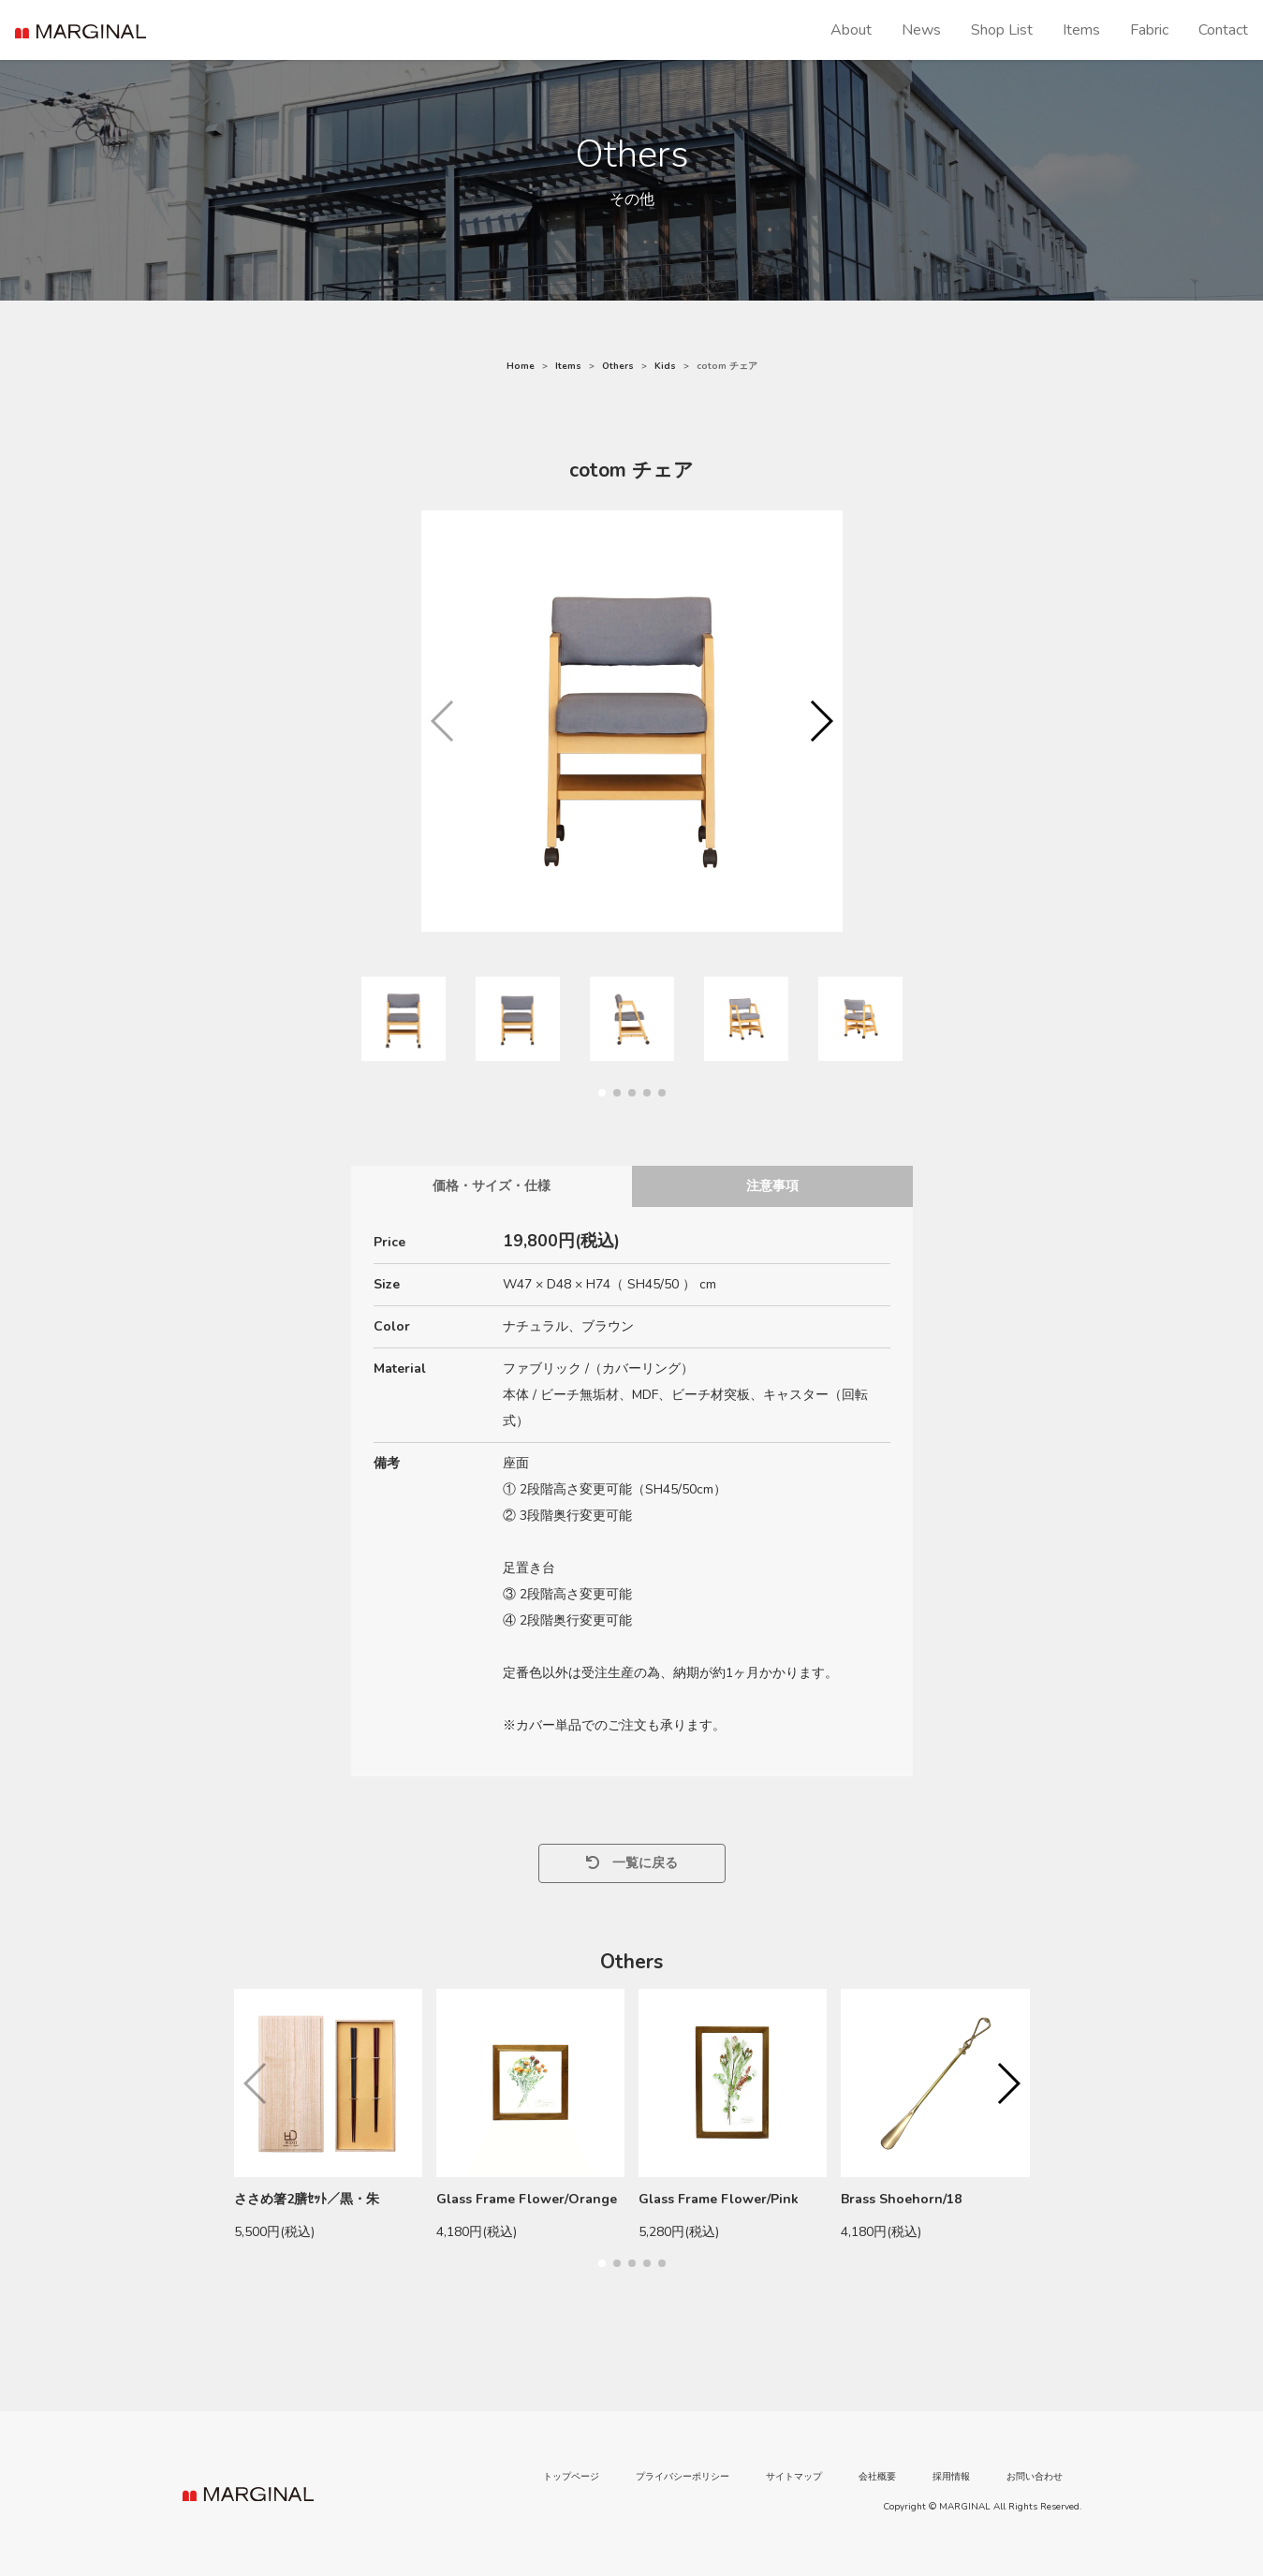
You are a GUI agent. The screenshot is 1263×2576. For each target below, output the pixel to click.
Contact (1223, 30)
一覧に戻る (632, 1863)
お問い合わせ (1034, 2476)
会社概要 (877, 2476)
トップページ (571, 2476)
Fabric (1149, 30)
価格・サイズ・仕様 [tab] (492, 1186)
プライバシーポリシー (682, 2476)
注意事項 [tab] (772, 1186)
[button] (820, 721)
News (921, 30)
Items (1081, 30)
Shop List (1002, 30)
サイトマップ (794, 2476)
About (851, 30)
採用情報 (951, 2476)
